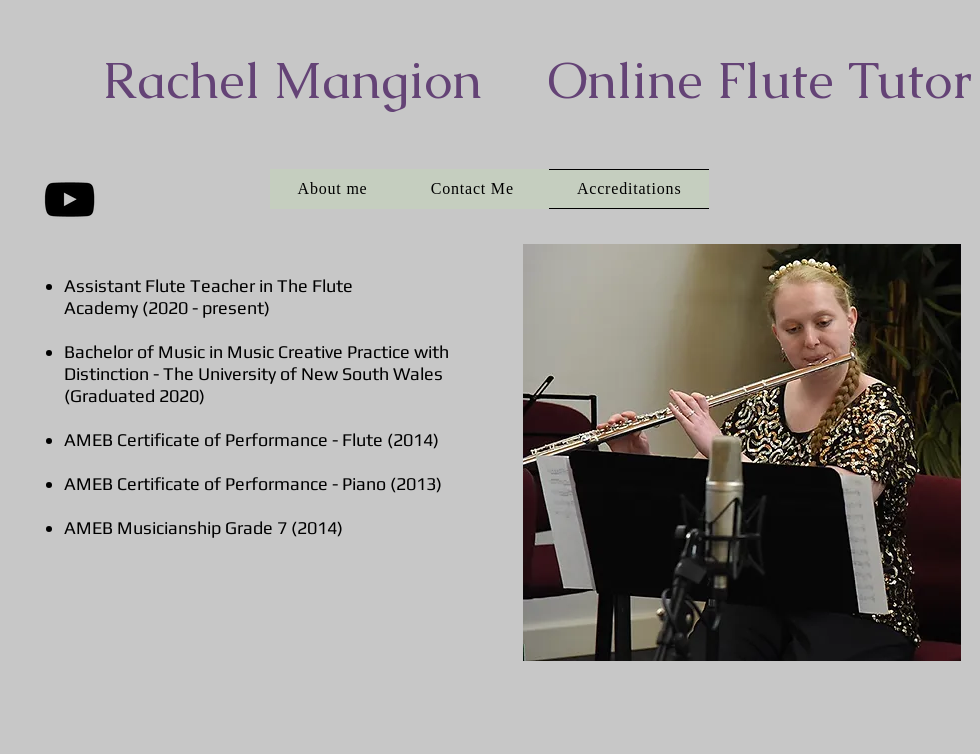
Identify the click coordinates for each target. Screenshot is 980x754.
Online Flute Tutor (760, 80)
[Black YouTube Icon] (69, 199)
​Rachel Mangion (292, 80)
